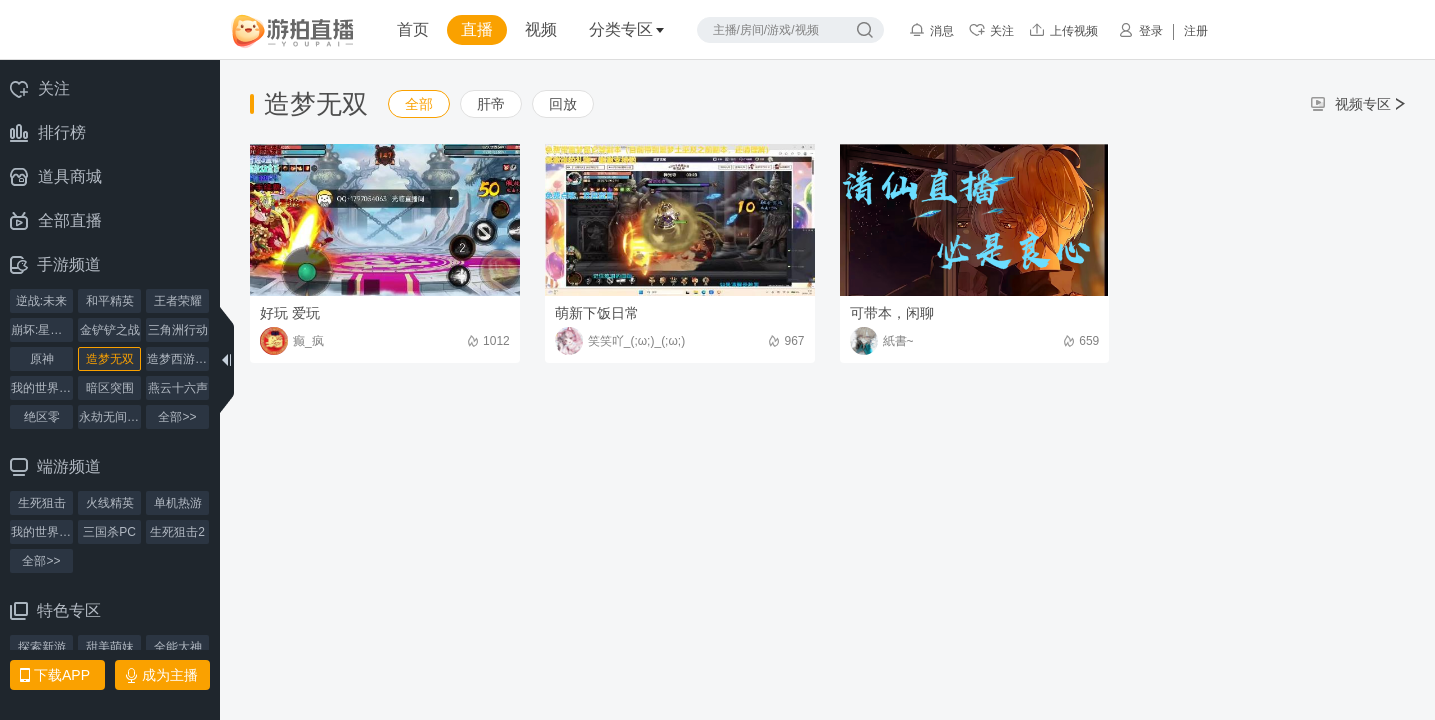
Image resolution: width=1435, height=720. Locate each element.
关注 (991, 30)
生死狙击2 (177, 532)
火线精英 (110, 503)
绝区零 (42, 417)
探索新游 (42, 647)
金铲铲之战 (110, 330)
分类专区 (626, 29)
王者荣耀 (178, 301)
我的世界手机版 (42, 388)
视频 (541, 29)
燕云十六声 (178, 388)
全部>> (177, 417)
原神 (42, 359)
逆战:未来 (41, 301)
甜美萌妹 (110, 647)
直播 (477, 29)
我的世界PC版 (42, 532)
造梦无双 (110, 359)
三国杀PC (109, 532)
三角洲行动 (178, 330)
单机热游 (178, 503)
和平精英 (110, 301)
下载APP (55, 675)
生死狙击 (42, 503)
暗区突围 (110, 388)
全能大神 (178, 647)
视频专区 (1358, 104)
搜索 (865, 30)
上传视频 (1063, 30)
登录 (1140, 30)
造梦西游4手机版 (178, 359)
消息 (931, 30)
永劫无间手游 (110, 417)
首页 (413, 29)
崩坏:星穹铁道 (42, 330)
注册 (1196, 31)
